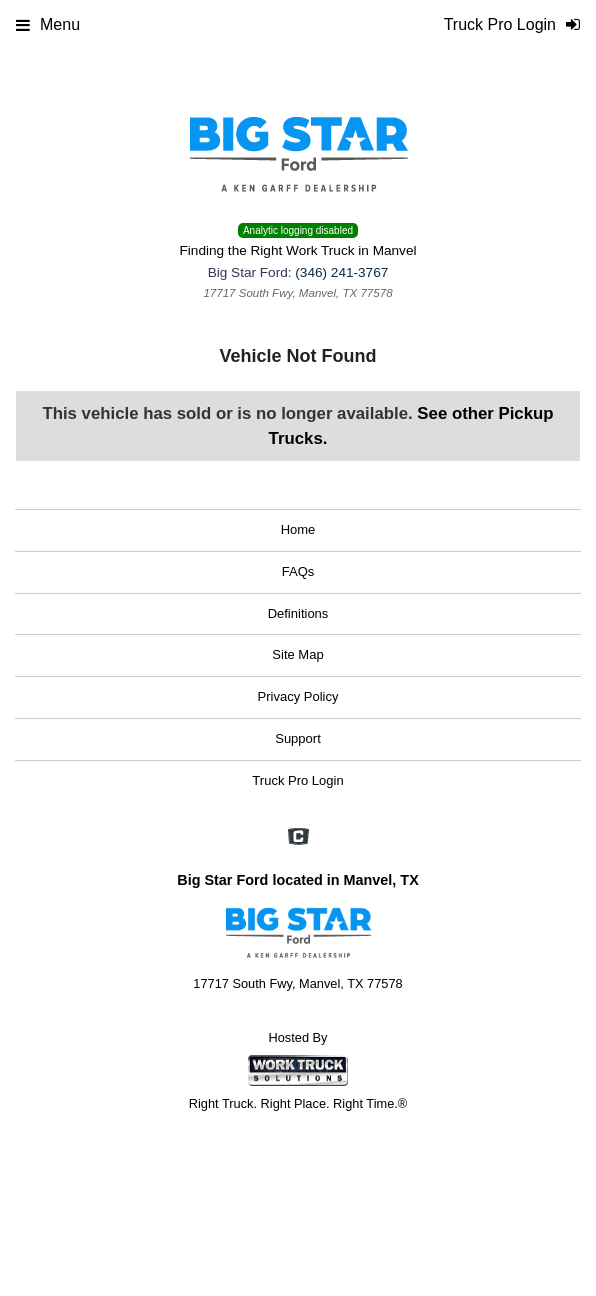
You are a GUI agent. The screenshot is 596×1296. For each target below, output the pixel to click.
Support (298, 738)
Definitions (298, 613)
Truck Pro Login (297, 780)
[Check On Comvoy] (298, 838)
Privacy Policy (298, 696)
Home (298, 529)
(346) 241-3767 (341, 272)
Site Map (297, 654)
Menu (48, 24)
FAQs (298, 571)
